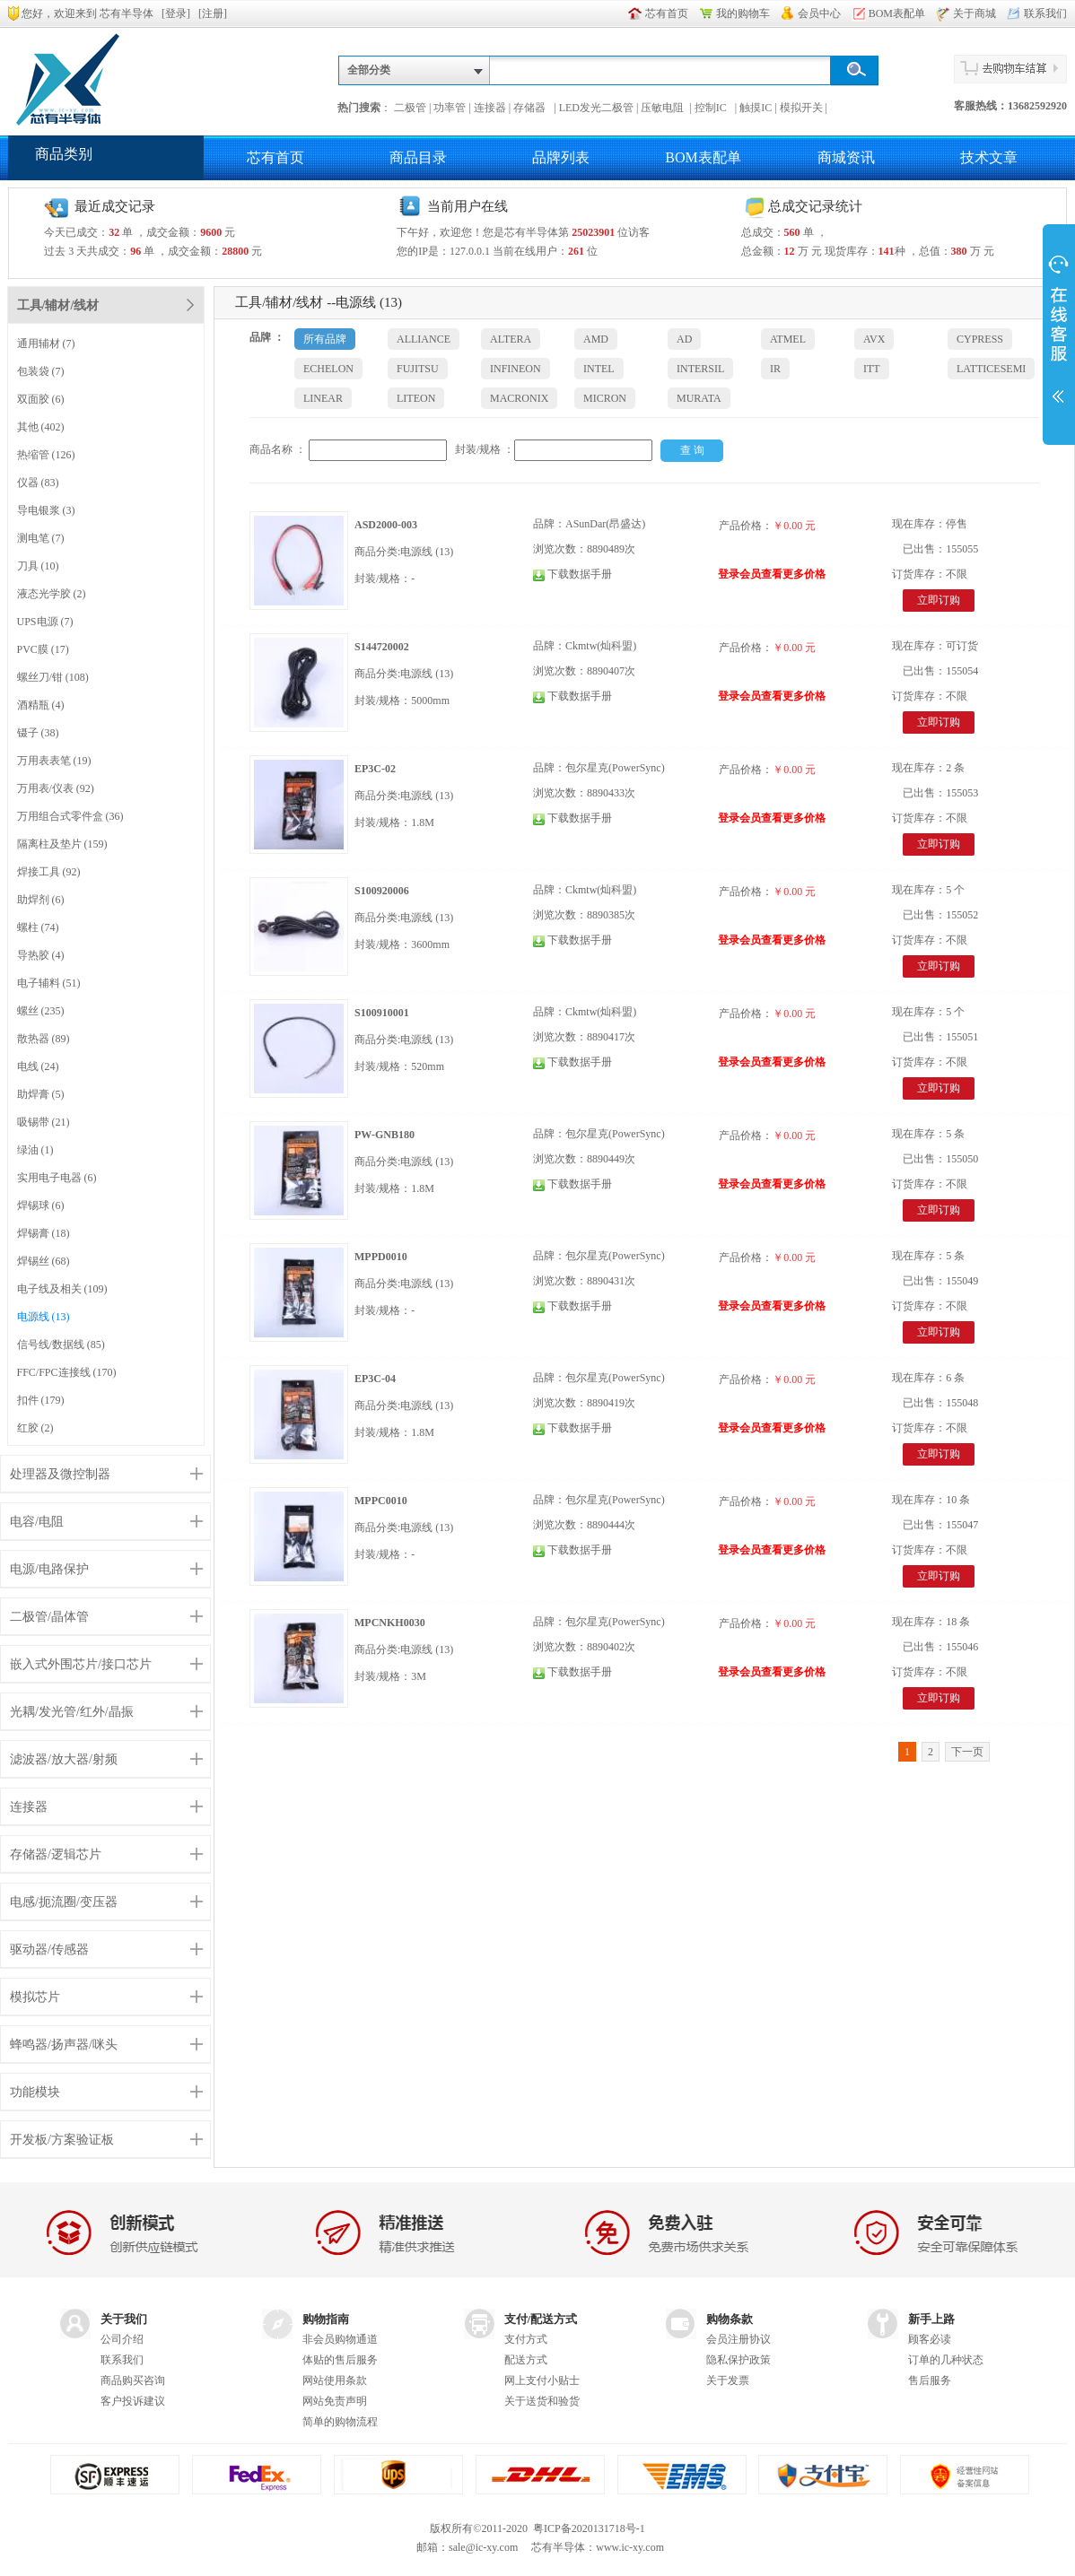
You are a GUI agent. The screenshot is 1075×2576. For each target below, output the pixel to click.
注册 (212, 13)
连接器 (490, 107)
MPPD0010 (380, 1256)
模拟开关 (801, 107)
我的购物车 (743, 13)
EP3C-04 (375, 1378)
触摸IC (755, 107)
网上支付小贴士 (542, 2380)
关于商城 (974, 13)
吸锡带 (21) (43, 1122)
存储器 (532, 107)
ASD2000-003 (385, 524)
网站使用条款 (334, 2380)
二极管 (410, 107)
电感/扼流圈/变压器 (64, 1902)
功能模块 (35, 2092)
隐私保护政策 (738, 2360)
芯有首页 (666, 13)
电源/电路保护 (49, 1569)
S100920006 (381, 890)
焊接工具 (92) (49, 872)
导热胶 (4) (41, 955)
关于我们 (124, 2319)
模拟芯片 (35, 1997)
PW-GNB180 (384, 1134)
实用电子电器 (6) (57, 1177)
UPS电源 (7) (45, 621)
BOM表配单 (897, 13)
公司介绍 (122, 2339)
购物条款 (729, 2319)
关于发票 (727, 2380)
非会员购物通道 (340, 2339)
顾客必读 (929, 2339)
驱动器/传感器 (49, 1949)
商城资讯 (846, 157)
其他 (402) (41, 427)
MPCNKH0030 (389, 1622)
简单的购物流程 (340, 2421)
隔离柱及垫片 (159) (62, 844)
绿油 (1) (35, 1150)
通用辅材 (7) (46, 343)
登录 (176, 13)
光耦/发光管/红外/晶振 (72, 1712)
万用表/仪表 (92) (55, 788)
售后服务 (929, 2380)
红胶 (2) (35, 1428)
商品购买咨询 (133, 2380)
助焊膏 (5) (41, 1094)
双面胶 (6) (41, 399)
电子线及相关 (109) (62, 1289)
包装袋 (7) (41, 371)
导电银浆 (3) (46, 510)
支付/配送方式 (541, 2319)
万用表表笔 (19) (54, 760)
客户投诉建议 (133, 2401)
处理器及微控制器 (60, 1474)
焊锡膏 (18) (43, 1233)
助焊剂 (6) (41, 899)
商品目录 (418, 157)
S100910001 (381, 1012)
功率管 (449, 107)
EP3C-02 (375, 768)
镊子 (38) (38, 733)
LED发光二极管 (596, 107)
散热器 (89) (43, 1038)
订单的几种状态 (945, 2360)
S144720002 (381, 646)
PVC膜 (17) (43, 649)
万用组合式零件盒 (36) (70, 816)
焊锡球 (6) (41, 1205)
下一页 (967, 1751)
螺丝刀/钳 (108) (53, 677)
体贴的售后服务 (340, 2360)
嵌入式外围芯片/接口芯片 (81, 1664)
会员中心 (819, 13)
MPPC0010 (380, 1500)
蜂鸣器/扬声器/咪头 (64, 2044)
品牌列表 (561, 157)
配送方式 (525, 2360)
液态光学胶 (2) (51, 593)
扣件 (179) (41, 1400)
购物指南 (325, 2319)
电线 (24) (38, 1066)
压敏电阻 (663, 107)
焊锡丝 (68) (43, 1261)
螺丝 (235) (41, 1011)
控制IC (713, 107)
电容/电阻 (37, 1521)
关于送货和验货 (542, 2401)
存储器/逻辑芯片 (55, 1854)
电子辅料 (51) (49, 983)
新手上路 (931, 2319)
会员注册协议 (738, 2339)
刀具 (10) (38, 566)
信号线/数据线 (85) (61, 1344)
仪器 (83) (38, 482)
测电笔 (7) (41, 538)
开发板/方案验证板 (62, 2139)
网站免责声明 (334, 2401)
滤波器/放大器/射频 (64, 1759)
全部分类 (368, 70)
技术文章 (989, 157)
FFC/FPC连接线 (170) (67, 1372)
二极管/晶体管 (49, 1616)
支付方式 (525, 2339)
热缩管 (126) (46, 454)
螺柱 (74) (38, 927)
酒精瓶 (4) (41, 705)
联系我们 (1045, 13)
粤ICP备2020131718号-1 (589, 2528)
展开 (1059, 334)
